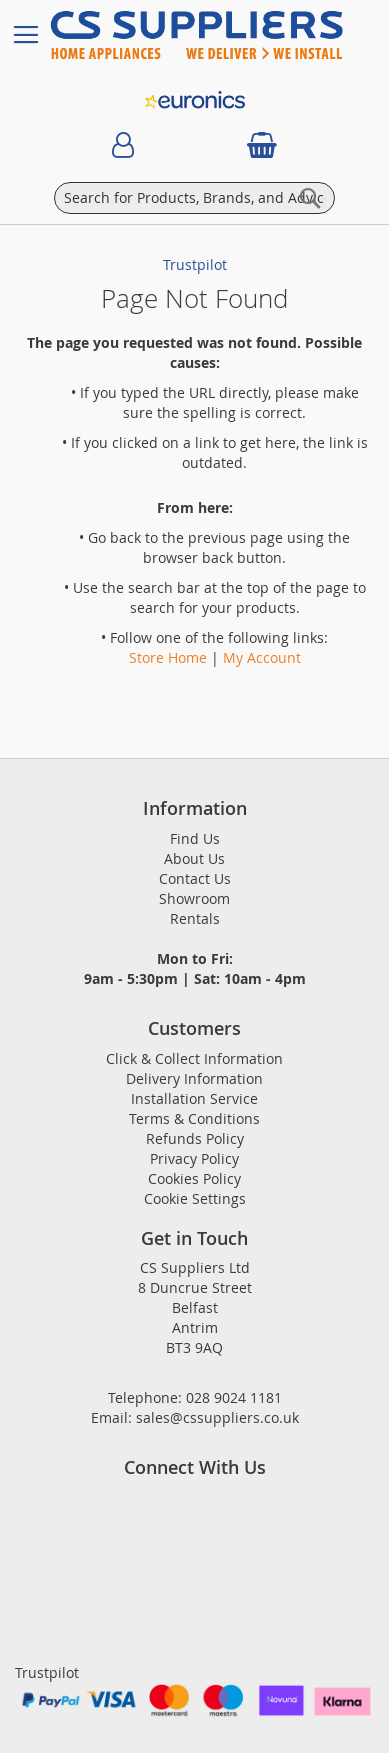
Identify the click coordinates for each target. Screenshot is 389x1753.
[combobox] (194, 198)
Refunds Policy (195, 1138)
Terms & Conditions (194, 1118)
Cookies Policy (194, 1178)
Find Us (195, 838)
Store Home (168, 657)
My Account (262, 657)
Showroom (194, 898)
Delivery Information (194, 1078)
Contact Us (195, 878)
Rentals (195, 918)
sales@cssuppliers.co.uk (217, 1417)
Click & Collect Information (194, 1058)
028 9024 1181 (234, 1397)
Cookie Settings (195, 1198)
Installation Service (194, 1098)
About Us (194, 858)
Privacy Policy (194, 1158)
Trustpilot (195, 264)
